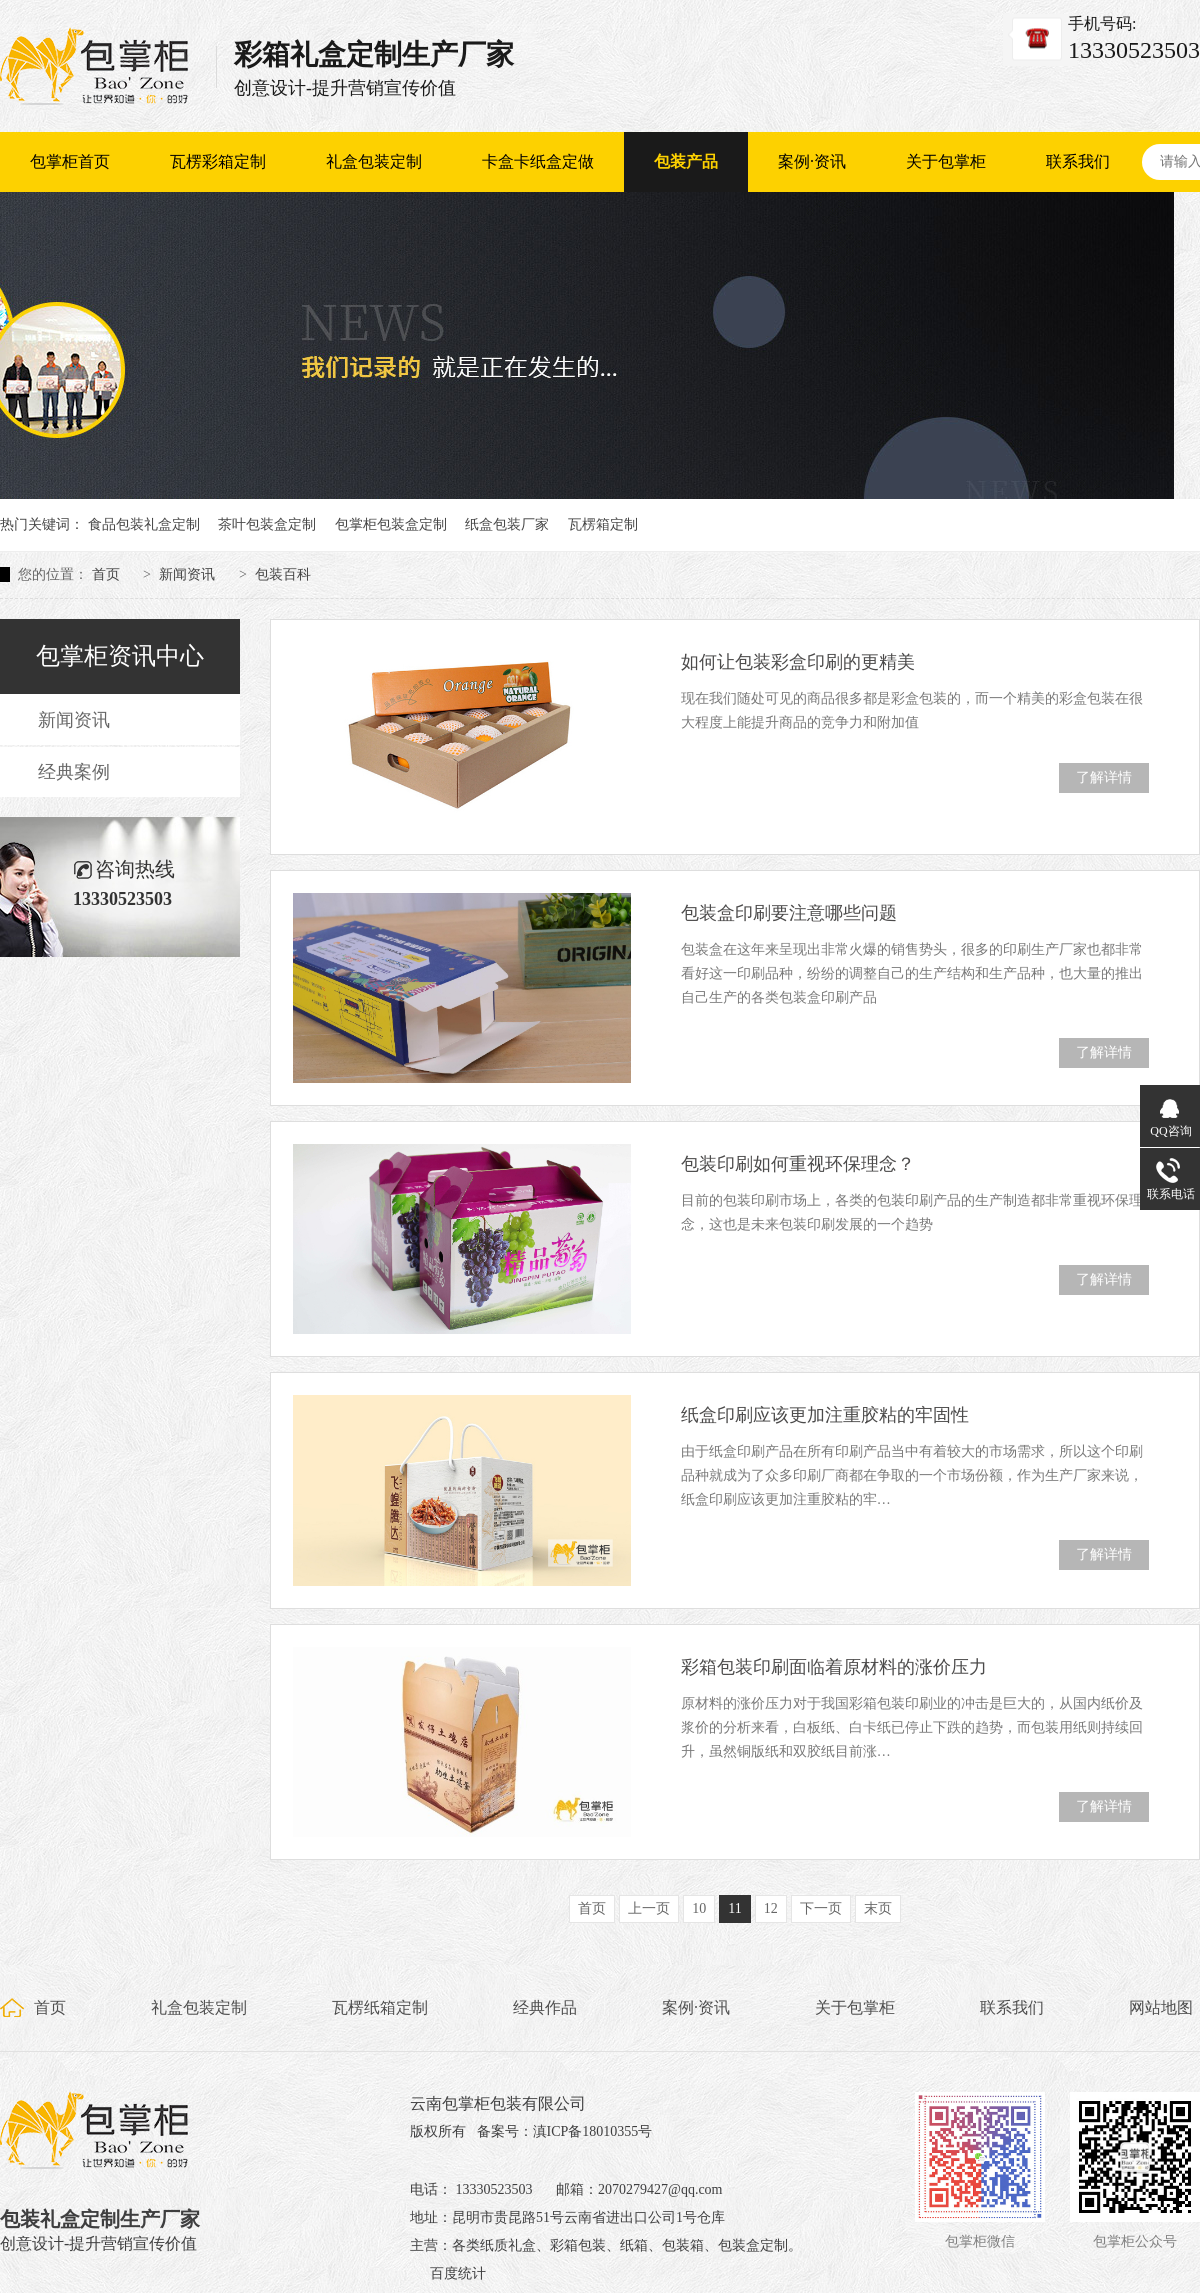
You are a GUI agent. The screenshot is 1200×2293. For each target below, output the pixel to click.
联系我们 (1078, 161)
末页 (878, 1908)
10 (699, 1908)
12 (771, 1908)
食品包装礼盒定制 (144, 524)
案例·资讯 (812, 161)
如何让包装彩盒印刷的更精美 (798, 662)
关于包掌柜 (946, 161)
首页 (106, 574)
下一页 (821, 1908)
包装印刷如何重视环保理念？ (798, 1164)
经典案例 (74, 772)
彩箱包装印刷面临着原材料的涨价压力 (834, 1667)
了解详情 (1104, 777)
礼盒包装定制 (374, 161)
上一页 (649, 1908)
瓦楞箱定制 (603, 524)
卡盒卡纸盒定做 (538, 161)
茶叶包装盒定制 (267, 524)
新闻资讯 (187, 574)
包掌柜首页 (70, 161)
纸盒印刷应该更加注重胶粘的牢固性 (825, 1415)
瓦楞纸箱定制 (380, 2007)
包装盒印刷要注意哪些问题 (789, 913)
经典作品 (545, 2007)
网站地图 (1161, 2007)
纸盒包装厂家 (507, 524)
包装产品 (686, 161)
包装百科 (283, 574)
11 (734, 1908)
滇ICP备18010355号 (593, 2131)
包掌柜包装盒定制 (391, 524)
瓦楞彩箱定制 (218, 161)
